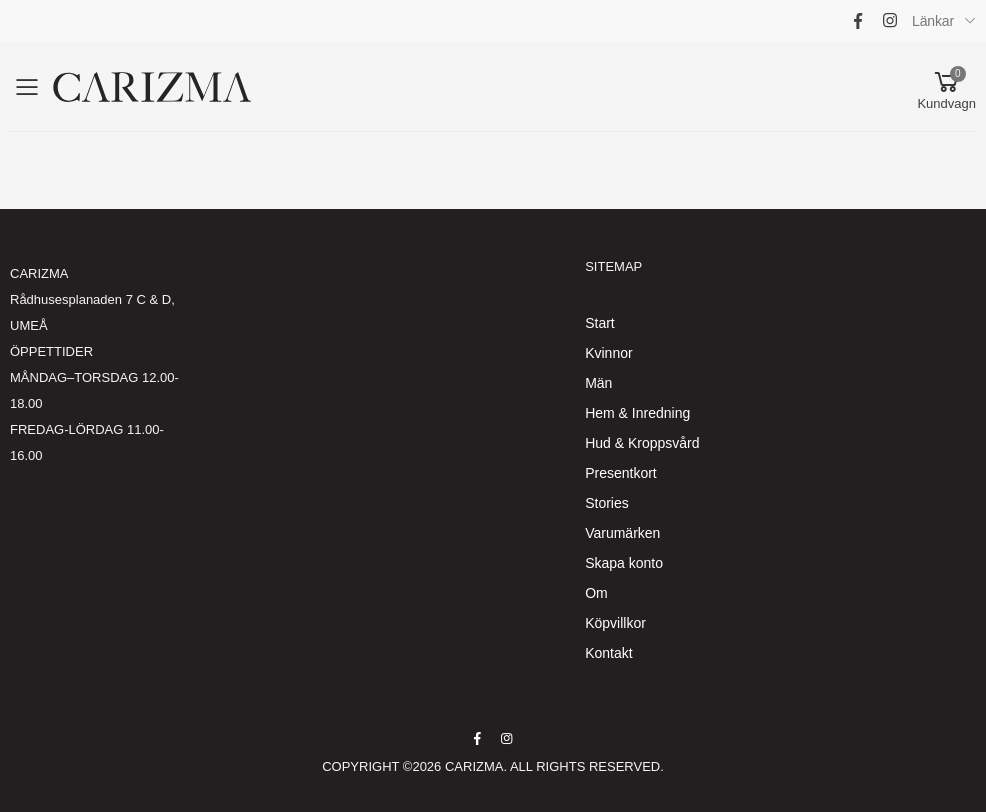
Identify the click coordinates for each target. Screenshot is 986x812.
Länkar (933, 21)
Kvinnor (608, 353)
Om (596, 593)
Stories (607, 503)
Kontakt (608, 653)
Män (598, 383)
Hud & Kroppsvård (642, 443)
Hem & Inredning (637, 413)
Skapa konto (624, 563)
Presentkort (621, 473)
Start (600, 323)
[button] (946, 87)
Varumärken (622, 533)
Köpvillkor (615, 623)
